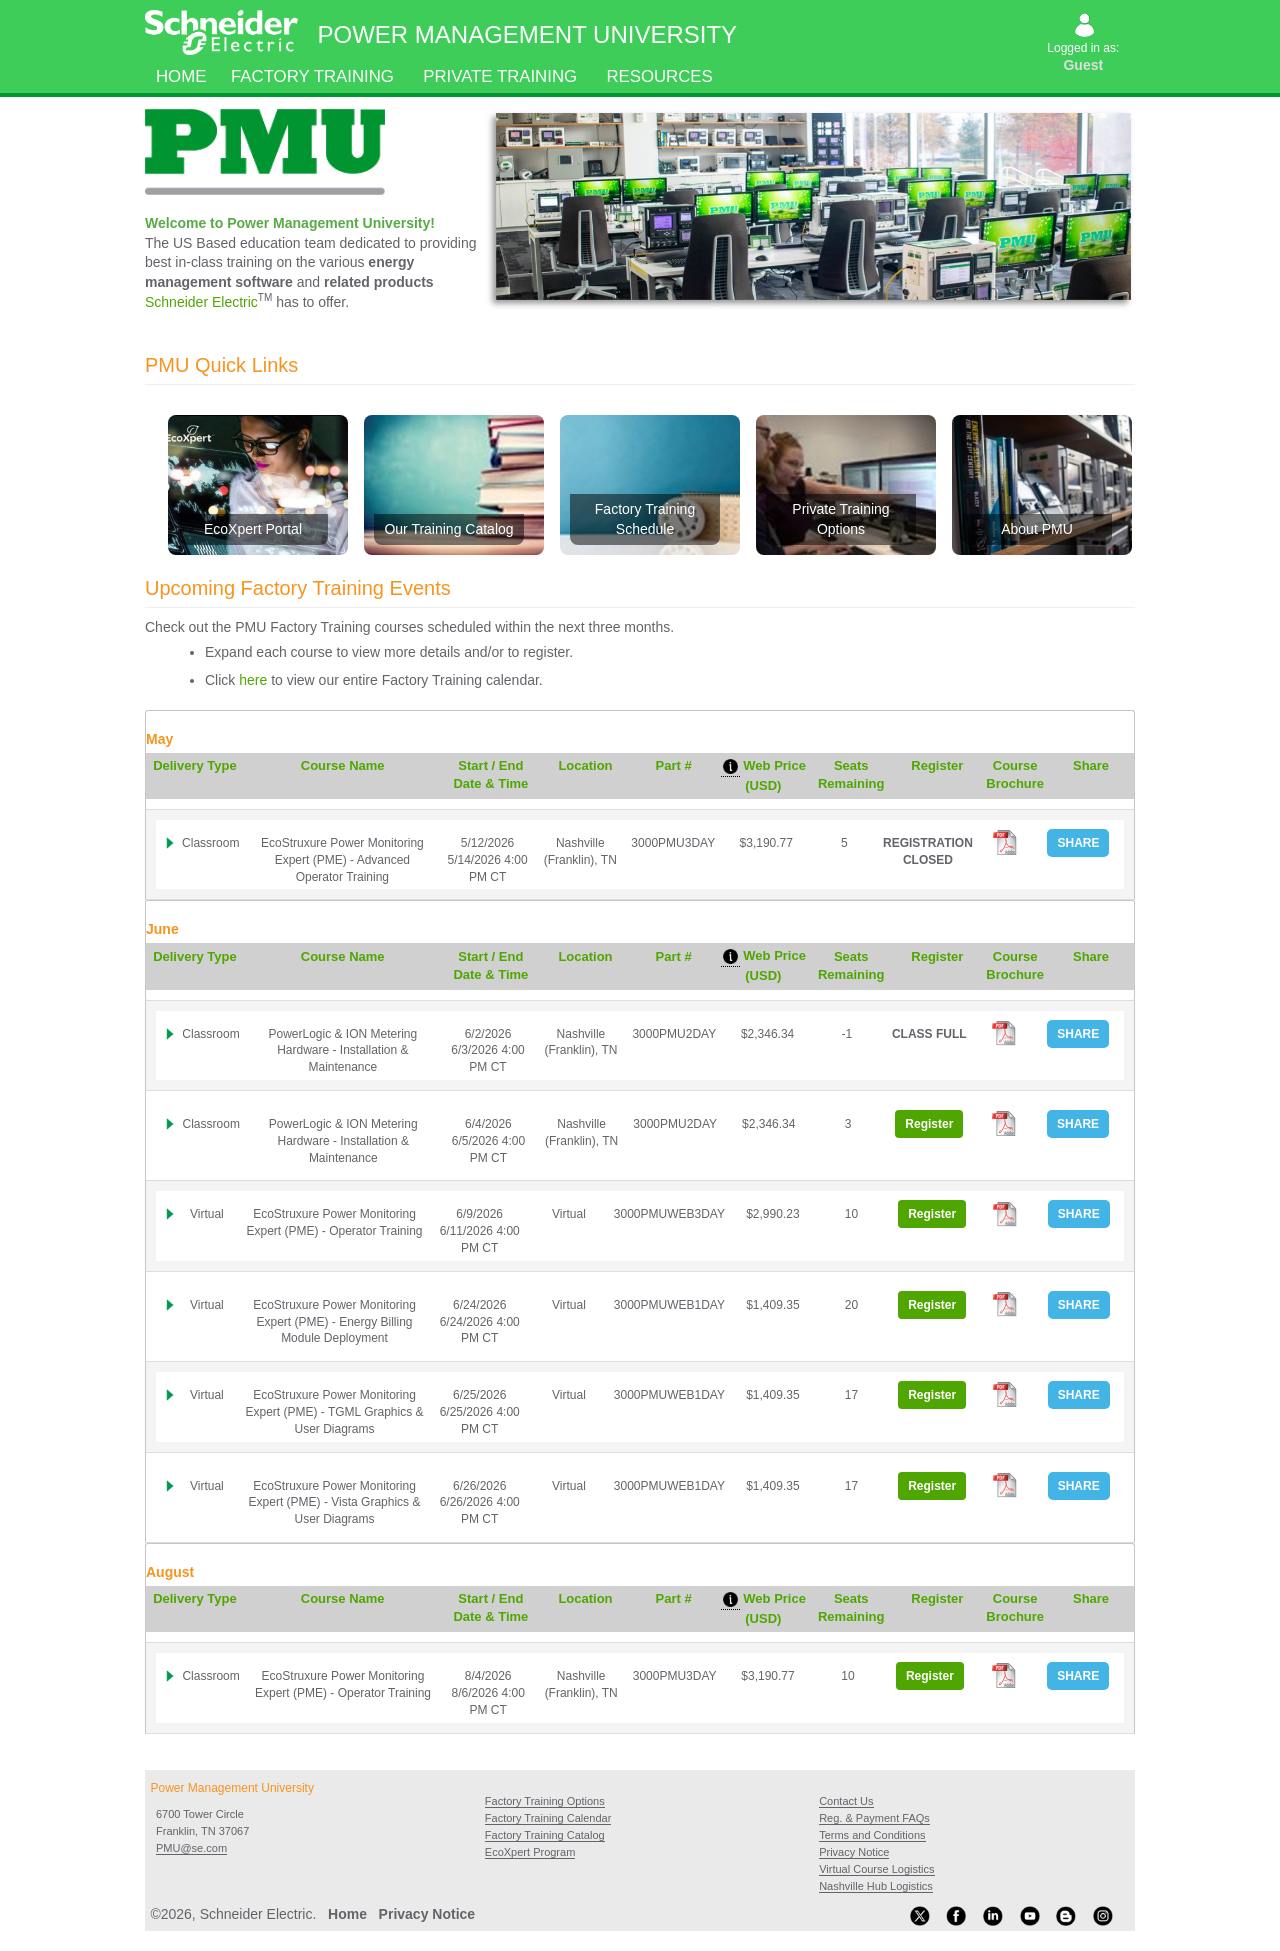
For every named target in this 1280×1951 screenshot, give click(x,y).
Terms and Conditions (872, 1835)
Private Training (500, 76)
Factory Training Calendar (548, 1818)
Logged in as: (1084, 45)
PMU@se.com (191, 1848)
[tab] (640, 760)
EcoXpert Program (530, 1852)
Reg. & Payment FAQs (874, 1818)
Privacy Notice (854, 1852)
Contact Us (846, 1801)
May (159, 739)
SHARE (1078, 843)
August (170, 1572)
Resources (660, 76)
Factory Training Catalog (545, 1835)
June (162, 929)
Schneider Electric (201, 302)
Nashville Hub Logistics (876, 1886)
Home (181, 76)
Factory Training (312, 76)
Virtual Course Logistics (876, 1869)
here (253, 680)
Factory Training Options (545, 1801)
